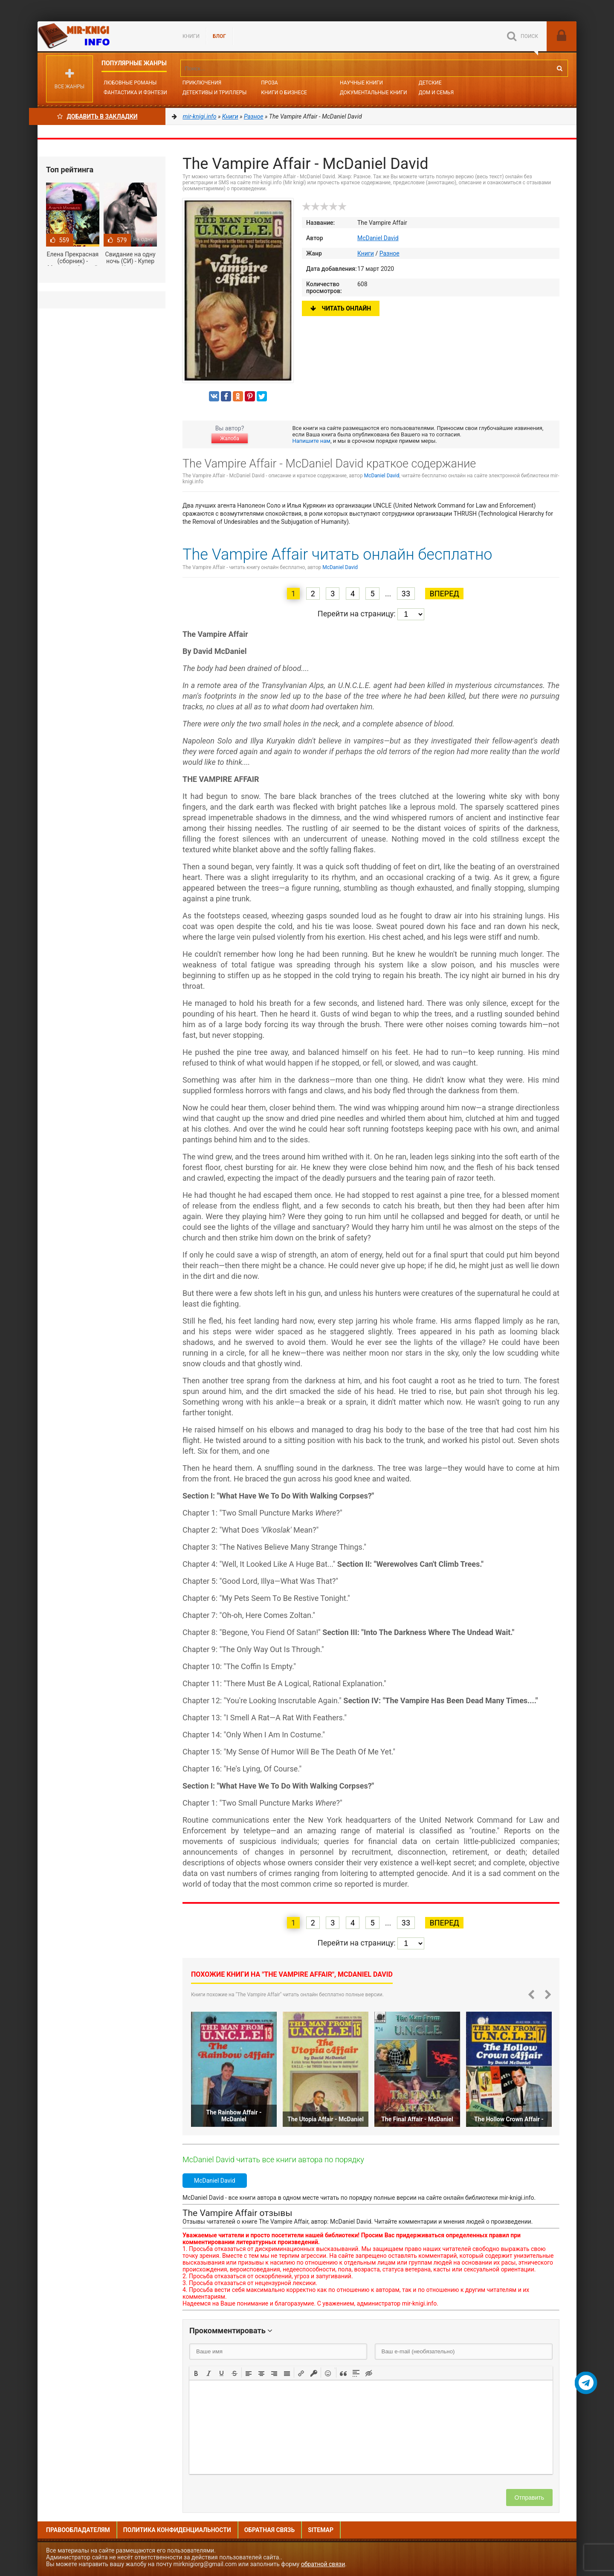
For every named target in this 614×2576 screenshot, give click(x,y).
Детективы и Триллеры (214, 93)
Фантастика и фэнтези (135, 93)
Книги (191, 36)
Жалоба (229, 438)
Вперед (444, 593)
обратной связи (323, 2564)
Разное (389, 253)
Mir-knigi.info (101, 36)
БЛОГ (219, 36)
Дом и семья (436, 93)
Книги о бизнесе (284, 93)
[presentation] (196, 2372)
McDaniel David (378, 238)
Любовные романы (130, 83)
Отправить (529, 2497)
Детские (430, 83)
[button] (196, 2372)
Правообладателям (78, 2530)
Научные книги (361, 83)
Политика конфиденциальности (177, 2530)
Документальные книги (373, 93)
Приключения (201, 83)
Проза (269, 83)
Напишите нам (311, 441)
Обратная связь (269, 2530)
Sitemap (320, 2530)
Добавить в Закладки (97, 116)
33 (406, 593)
